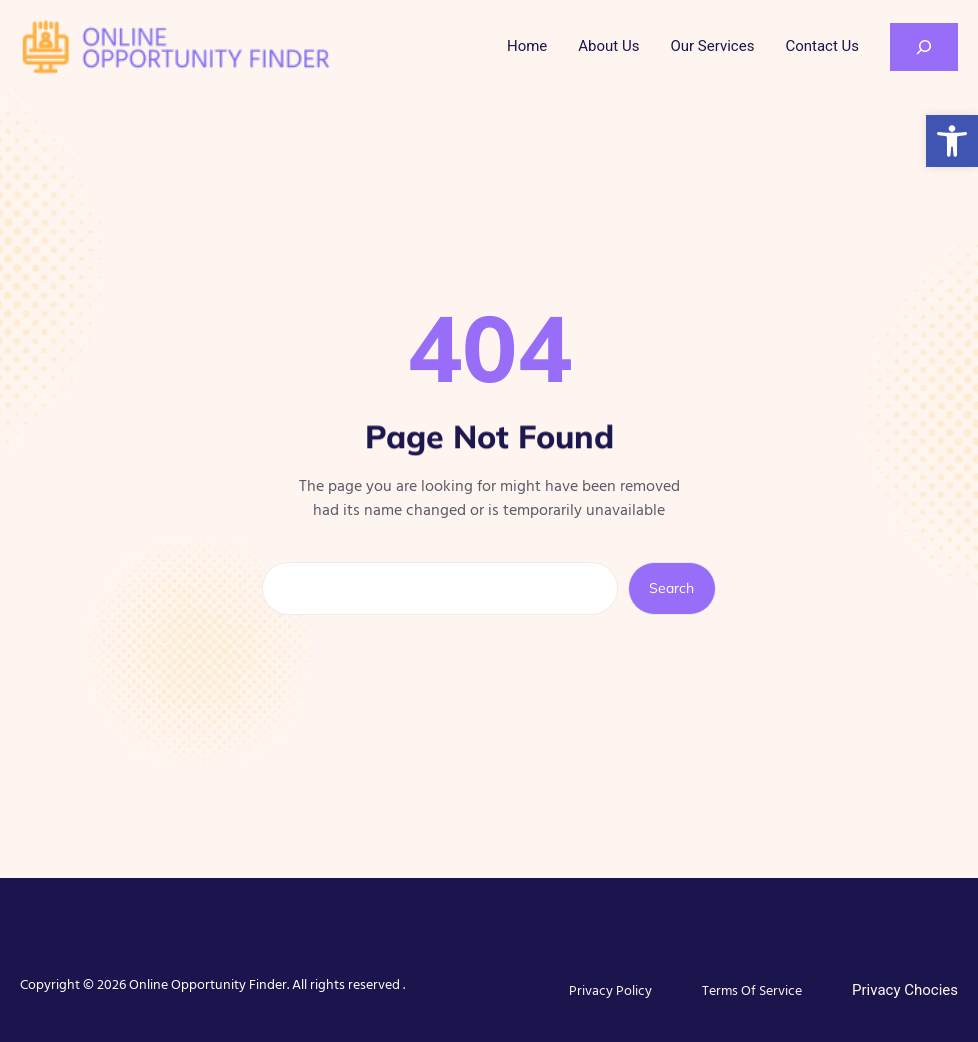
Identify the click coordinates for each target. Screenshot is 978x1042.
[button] (952, 141)
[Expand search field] (924, 47)
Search (671, 588)
